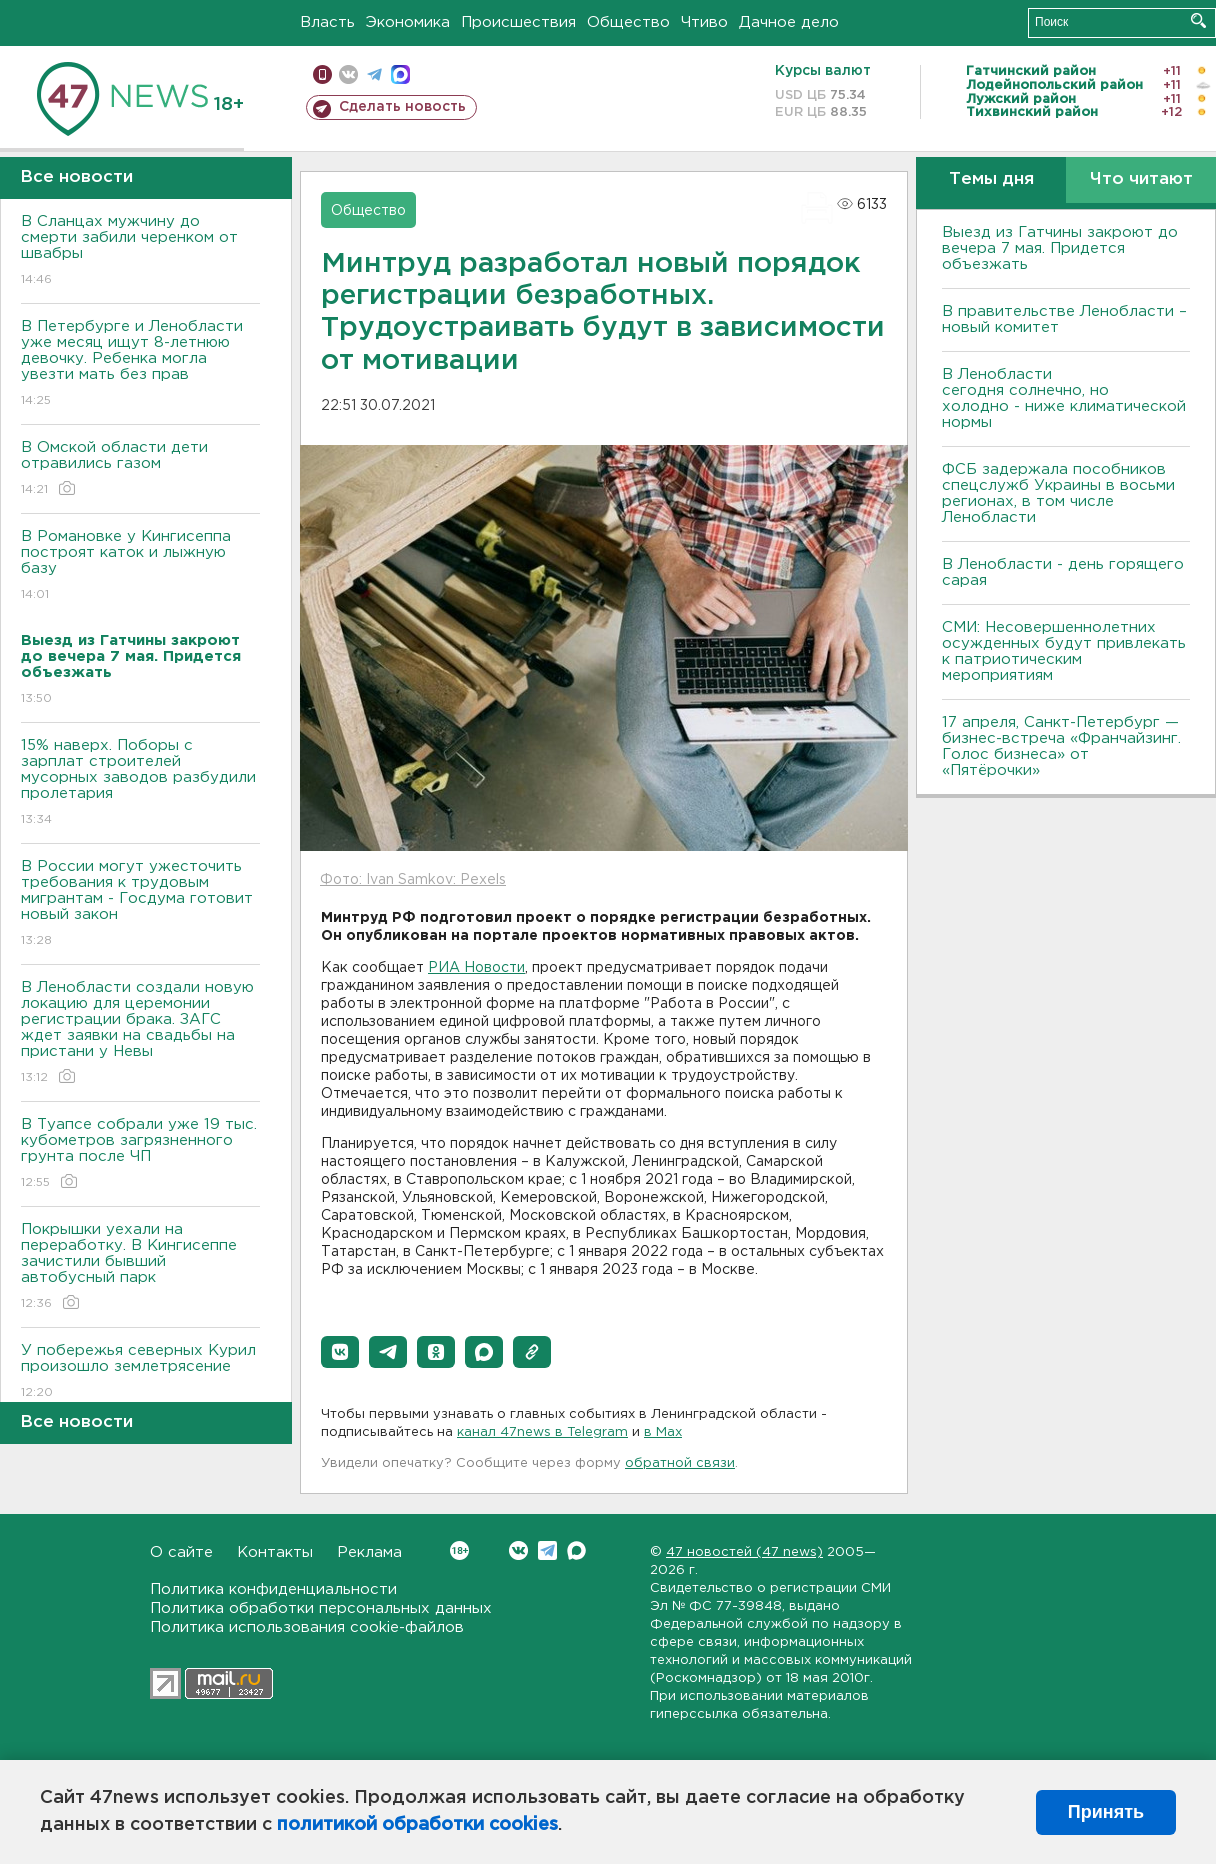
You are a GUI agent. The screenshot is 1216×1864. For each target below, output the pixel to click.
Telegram (547, 1550)
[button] (340, 1352)
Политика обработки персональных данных (321, 1608)
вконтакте (348, 74)
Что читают (1141, 179)
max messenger (400, 74)
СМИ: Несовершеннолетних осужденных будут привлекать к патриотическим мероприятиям (1064, 651)
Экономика (408, 22)
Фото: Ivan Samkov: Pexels (413, 880)
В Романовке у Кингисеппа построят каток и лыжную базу (140, 566)
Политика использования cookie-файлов (307, 1627)
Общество (628, 22)
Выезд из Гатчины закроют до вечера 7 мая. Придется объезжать (1060, 248)
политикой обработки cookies (417, 1825)
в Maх (663, 1432)
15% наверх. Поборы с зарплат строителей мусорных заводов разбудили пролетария (140, 783)
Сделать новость (402, 107)
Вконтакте (459, 1550)
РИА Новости (476, 968)
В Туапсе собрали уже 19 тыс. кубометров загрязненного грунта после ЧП (140, 1154)
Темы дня (991, 179)
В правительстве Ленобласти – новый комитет (1064, 319)
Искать (1198, 20)
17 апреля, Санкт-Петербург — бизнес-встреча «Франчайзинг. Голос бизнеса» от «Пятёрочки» (1061, 746)
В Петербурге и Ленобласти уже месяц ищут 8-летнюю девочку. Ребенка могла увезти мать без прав (140, 364)
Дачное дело (789, 22)
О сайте (181, 1552)
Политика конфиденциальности (273, 1589)
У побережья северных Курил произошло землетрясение (140, 1372)
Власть (327, 22)
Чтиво (704, 22)
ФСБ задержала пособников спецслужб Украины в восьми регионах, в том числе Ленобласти (1058, 493)
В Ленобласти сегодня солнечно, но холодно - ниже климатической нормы (1064, 398)
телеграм (374, 74)
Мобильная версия (322, 74)
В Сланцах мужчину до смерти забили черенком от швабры (140, 251)
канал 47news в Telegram (542, 1432)
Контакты (275, 1552)
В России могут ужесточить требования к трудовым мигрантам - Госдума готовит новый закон (140, 904)
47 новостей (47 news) (744, 1552)
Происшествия (518, 22)
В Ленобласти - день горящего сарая (1063, 572)
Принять (1106, 1812)
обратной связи (680, 1463)
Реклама (369, 1552)
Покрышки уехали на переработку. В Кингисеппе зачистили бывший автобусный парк (140, 1267)
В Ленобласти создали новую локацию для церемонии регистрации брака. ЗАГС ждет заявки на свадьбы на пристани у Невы (140, 1033)
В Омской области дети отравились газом (140, 469)
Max (576, 1550)
